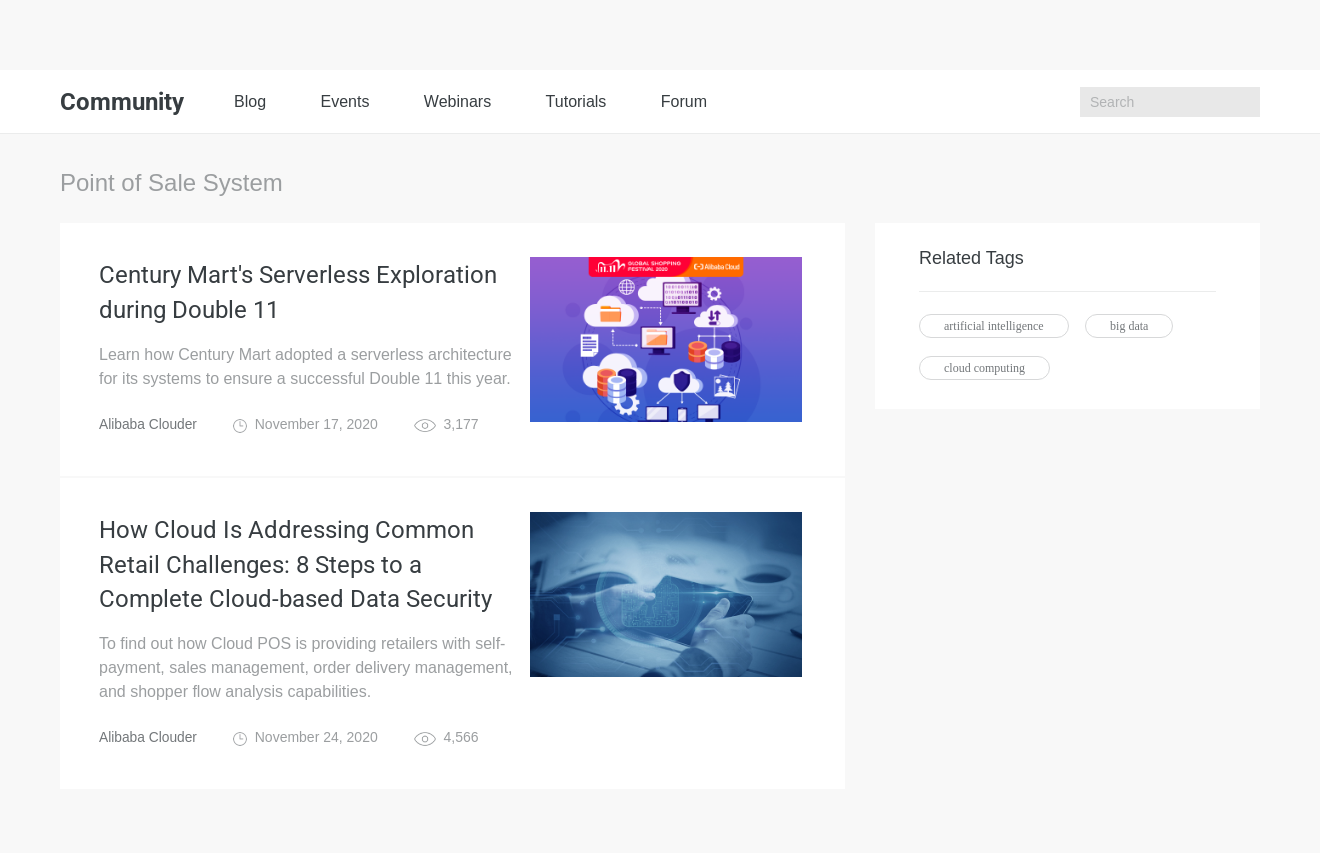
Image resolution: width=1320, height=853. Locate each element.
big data (1129, 326)
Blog (250, 101)
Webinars (457, 101)
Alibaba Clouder (149, 426)
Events (344, 101)
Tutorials (576, 101)
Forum (684, 101)
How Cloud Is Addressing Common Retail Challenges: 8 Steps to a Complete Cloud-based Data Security (295, 568)
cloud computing (984, 368)
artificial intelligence (994, 326)
